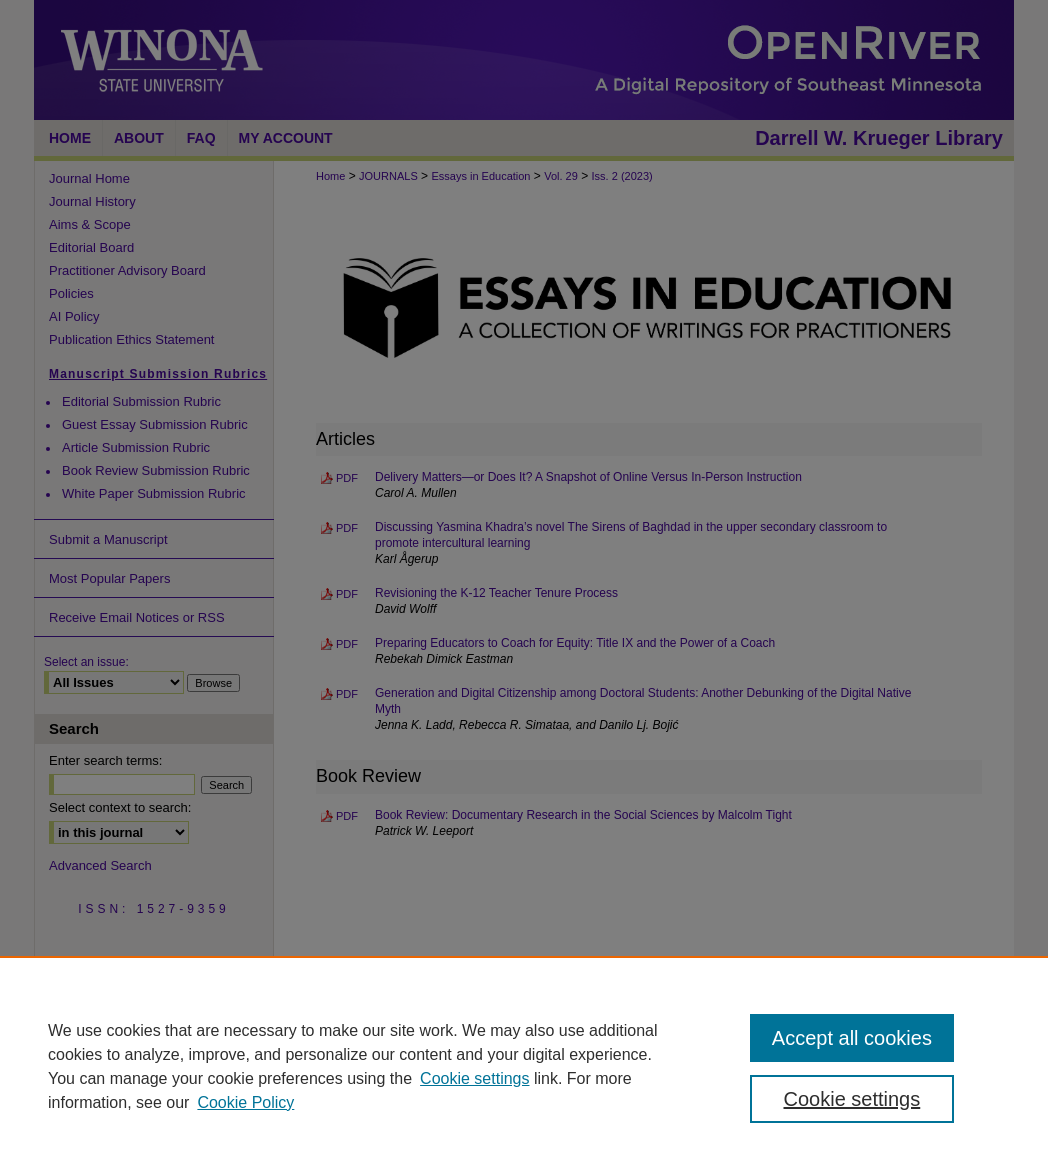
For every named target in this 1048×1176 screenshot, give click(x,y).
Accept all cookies (852, 1038)
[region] (524, 1066)
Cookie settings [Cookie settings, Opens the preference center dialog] (852, 1099)
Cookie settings (474, 1078)
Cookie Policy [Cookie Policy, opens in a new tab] (245, 1102)
